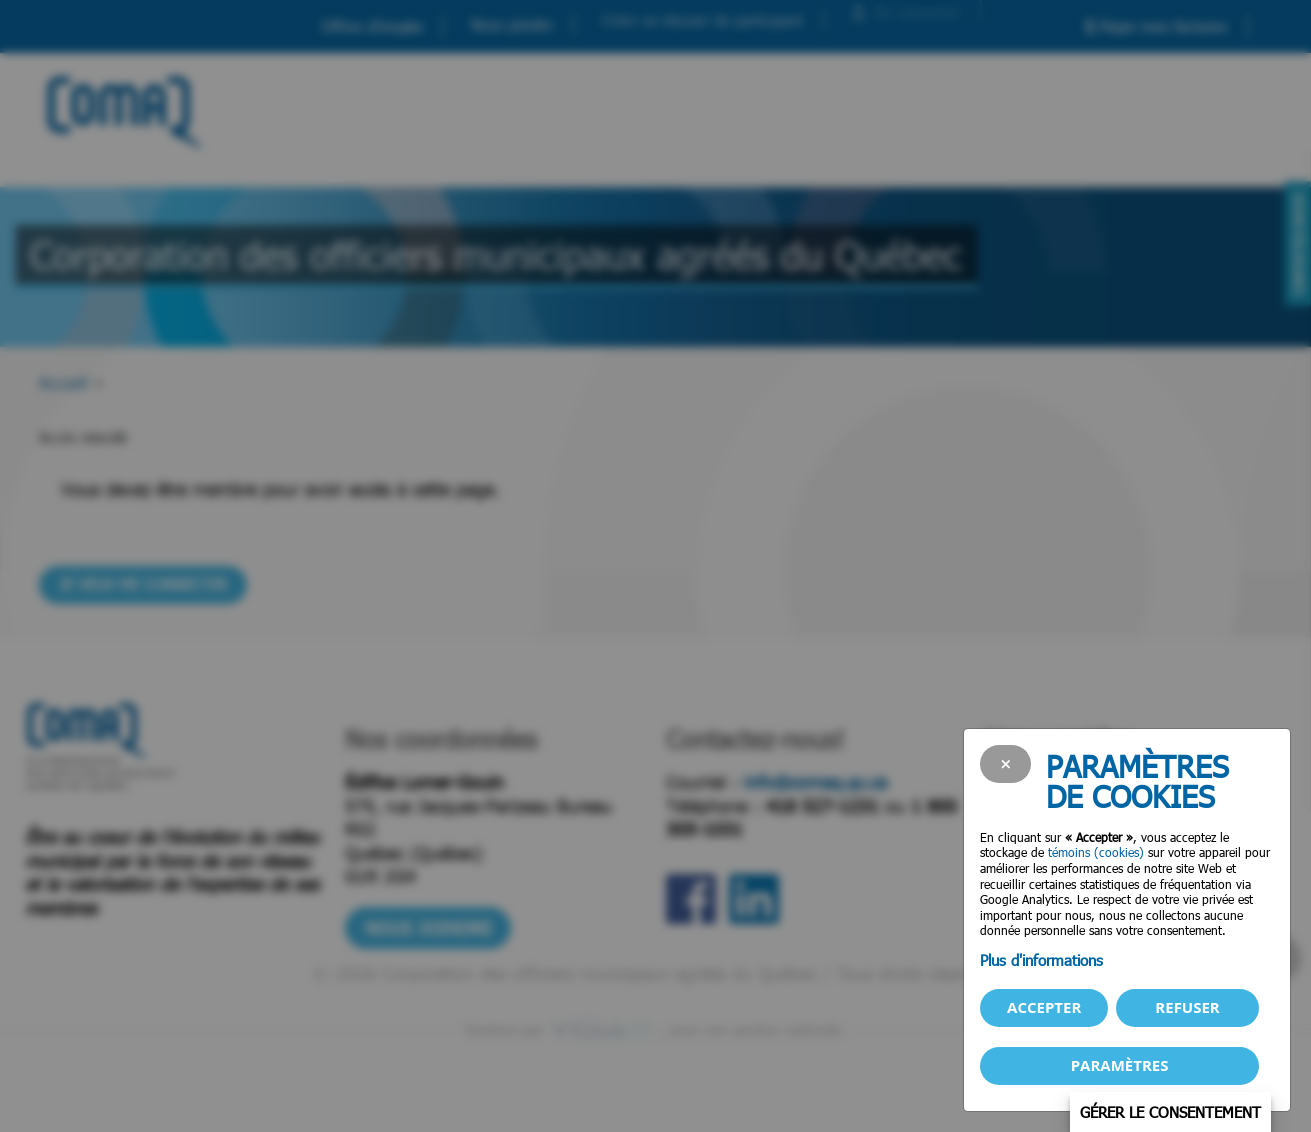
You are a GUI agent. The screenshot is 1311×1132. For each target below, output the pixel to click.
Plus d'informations (1041, 960)
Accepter (1044, 1007)
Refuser (1187, 1007)
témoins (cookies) (1096, 852)
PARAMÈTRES (1120, 1065)
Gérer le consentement (1170, 1112)
